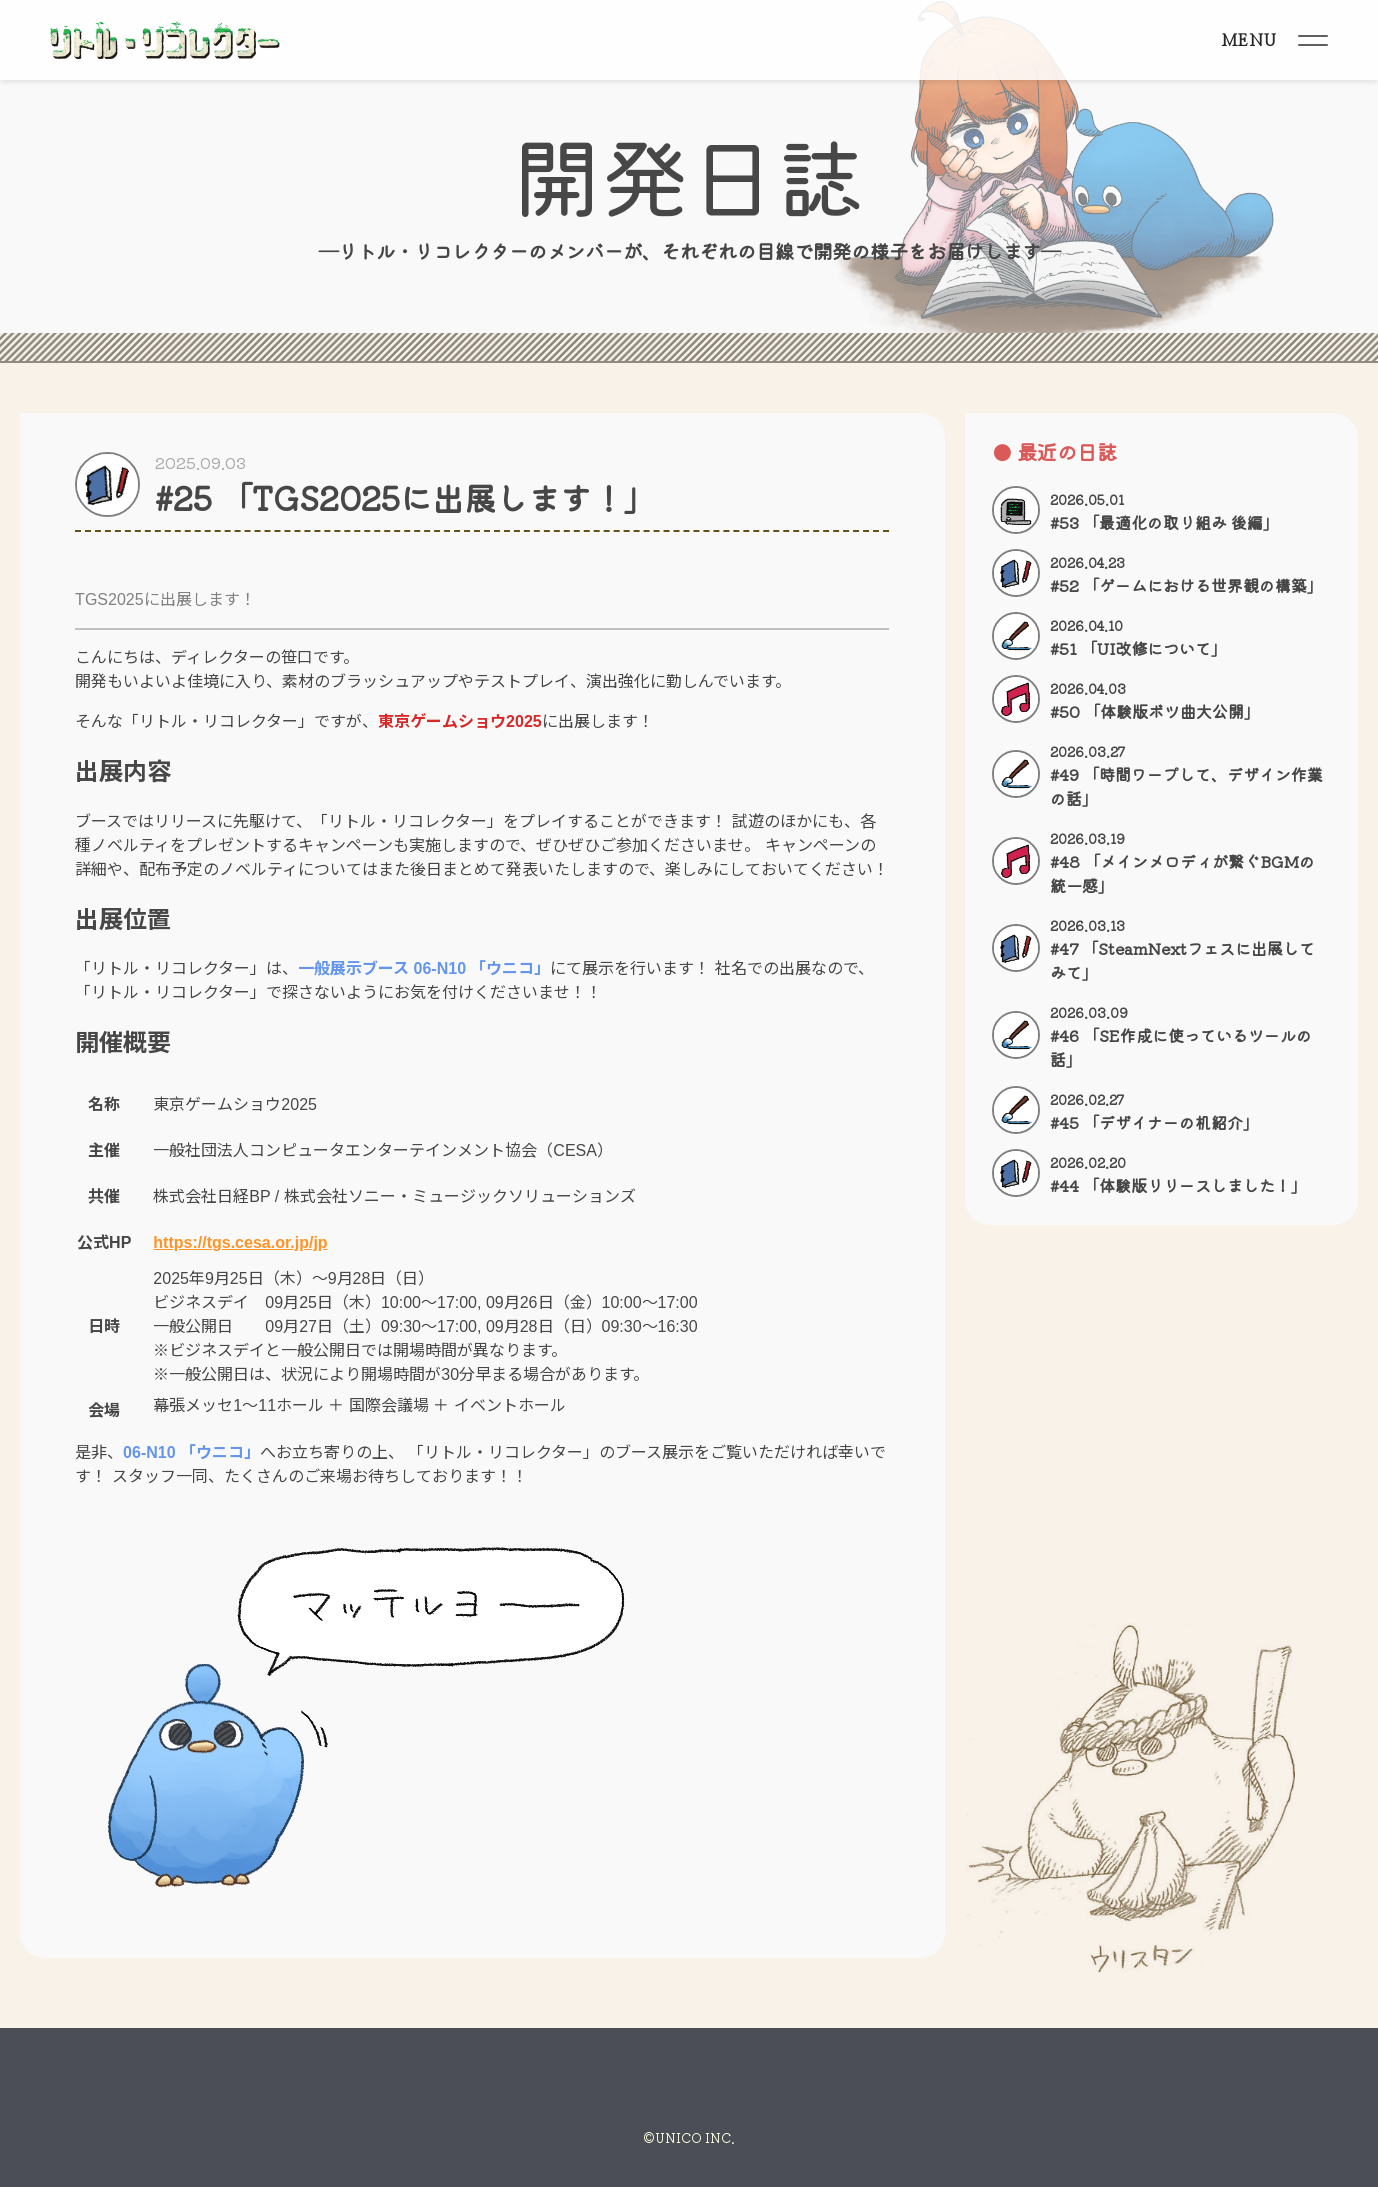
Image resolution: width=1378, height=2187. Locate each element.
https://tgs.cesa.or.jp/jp (240, 1242)
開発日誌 (689, 173)
